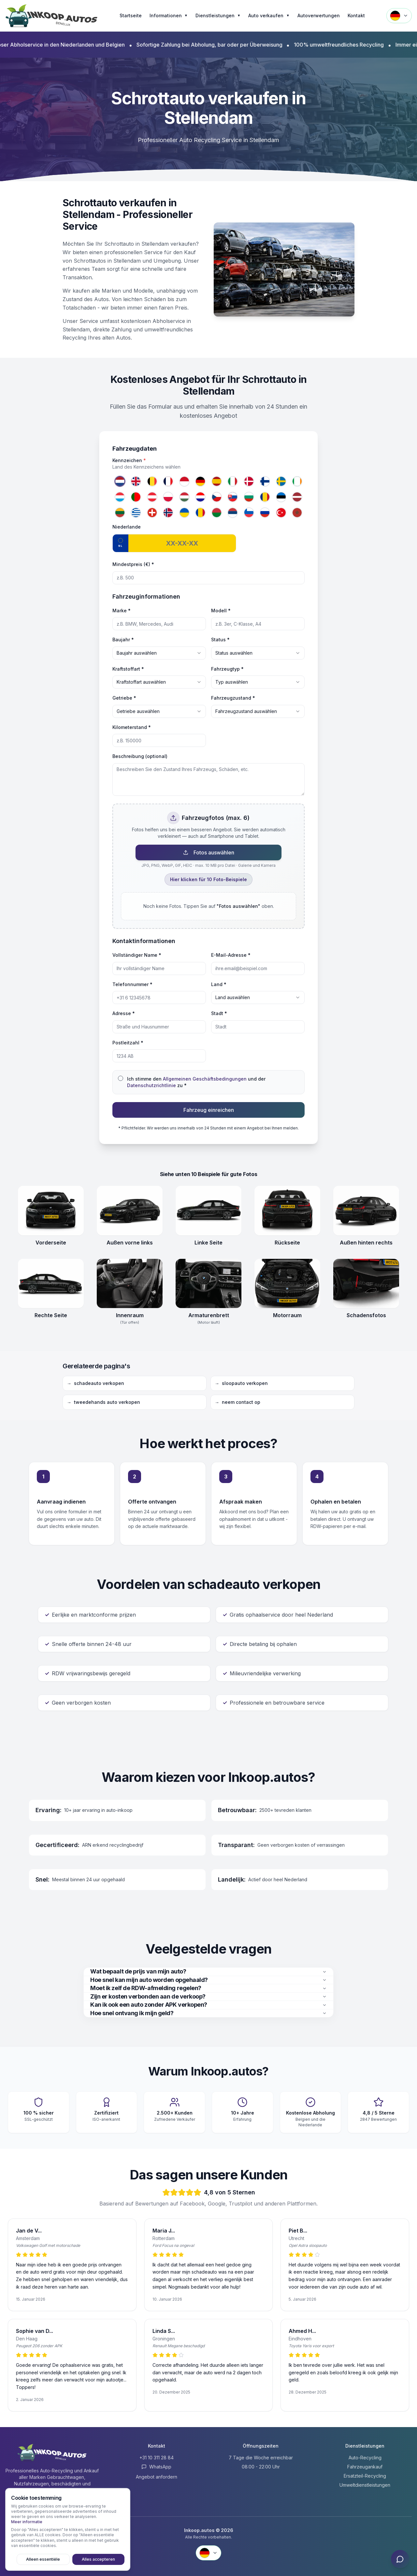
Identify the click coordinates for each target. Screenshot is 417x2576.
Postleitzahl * (127, 1042)
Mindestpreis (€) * (133, 564)
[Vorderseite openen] (51, 1210)
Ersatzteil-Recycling (365, 2476)
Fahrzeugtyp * (227, 669)
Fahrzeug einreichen (208, 1110)
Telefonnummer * (132, 984)
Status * (220, 639)
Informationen (169, 15)
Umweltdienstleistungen (364, 2485)
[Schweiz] (152, 512)
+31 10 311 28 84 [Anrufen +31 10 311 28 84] (156, 2457)
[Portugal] (136, 497)
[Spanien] (216, 481)
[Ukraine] (184, 512)
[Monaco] (184, 481)
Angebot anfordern (156, 2477)
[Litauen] (119, 512)
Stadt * (219, 1013)
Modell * (221, 610)
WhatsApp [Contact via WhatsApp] (156, 2466)
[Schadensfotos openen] (366, 1283)
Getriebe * (124, 698)
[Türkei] (281, 512)
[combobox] (159, 653)
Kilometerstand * (131, 727)
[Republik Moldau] (200, 512)
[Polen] (168, 497)
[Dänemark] (248, 481)
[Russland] (265, 512)
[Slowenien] (248, 512)
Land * (218, 984)
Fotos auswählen (208, 852)
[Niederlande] (119, 481)
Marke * (121, 610)
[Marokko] (297, 512)
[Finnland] (265, 481)
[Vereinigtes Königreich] (136, 481)
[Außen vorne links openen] (130, 1210)
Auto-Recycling (365, 2457)
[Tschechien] (216, 497)
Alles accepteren (101, 2559)
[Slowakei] (232, 497)
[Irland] (297, 481)
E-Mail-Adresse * (231, 955)
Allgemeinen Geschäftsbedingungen (205, 1079)
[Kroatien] (200, 497)
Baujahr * (123, 639)
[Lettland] (297, 497)
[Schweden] (281, 481)
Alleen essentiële (51, 2559)
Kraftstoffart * (128, 669)
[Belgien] (152, 481)
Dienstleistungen (217, 15)
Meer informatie (26, 2521)
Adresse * (123, 1013)
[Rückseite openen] (287, 1210)
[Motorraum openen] (287, 1283)
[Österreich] (152, 497)
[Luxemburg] (119, 497)
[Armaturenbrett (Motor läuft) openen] (208, 1283)
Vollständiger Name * (136, 955)
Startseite (131, 15)
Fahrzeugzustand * (233, 698)
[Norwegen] (168, 512)
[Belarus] (216, 512)
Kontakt (356, 15)
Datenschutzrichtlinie (151, 1085)
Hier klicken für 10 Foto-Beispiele (208, 879)
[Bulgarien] (248, 497)
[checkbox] (120, 1078)
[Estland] (281, 497)
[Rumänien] (265, 497)
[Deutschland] (200, 481)
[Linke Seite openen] (208, 1210)
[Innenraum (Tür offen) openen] (130, 1283)
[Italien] (232, 481)
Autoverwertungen (318, 15)
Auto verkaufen (268, 15)
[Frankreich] (168, 481)
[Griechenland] (136, 512)
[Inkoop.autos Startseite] (51, 16)
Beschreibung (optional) (139, 756)
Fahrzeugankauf (364, 2466)
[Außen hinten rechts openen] (366, 1210)
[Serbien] (232, 512)
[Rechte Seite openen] (51, 1283)
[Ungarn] (184, 497)
